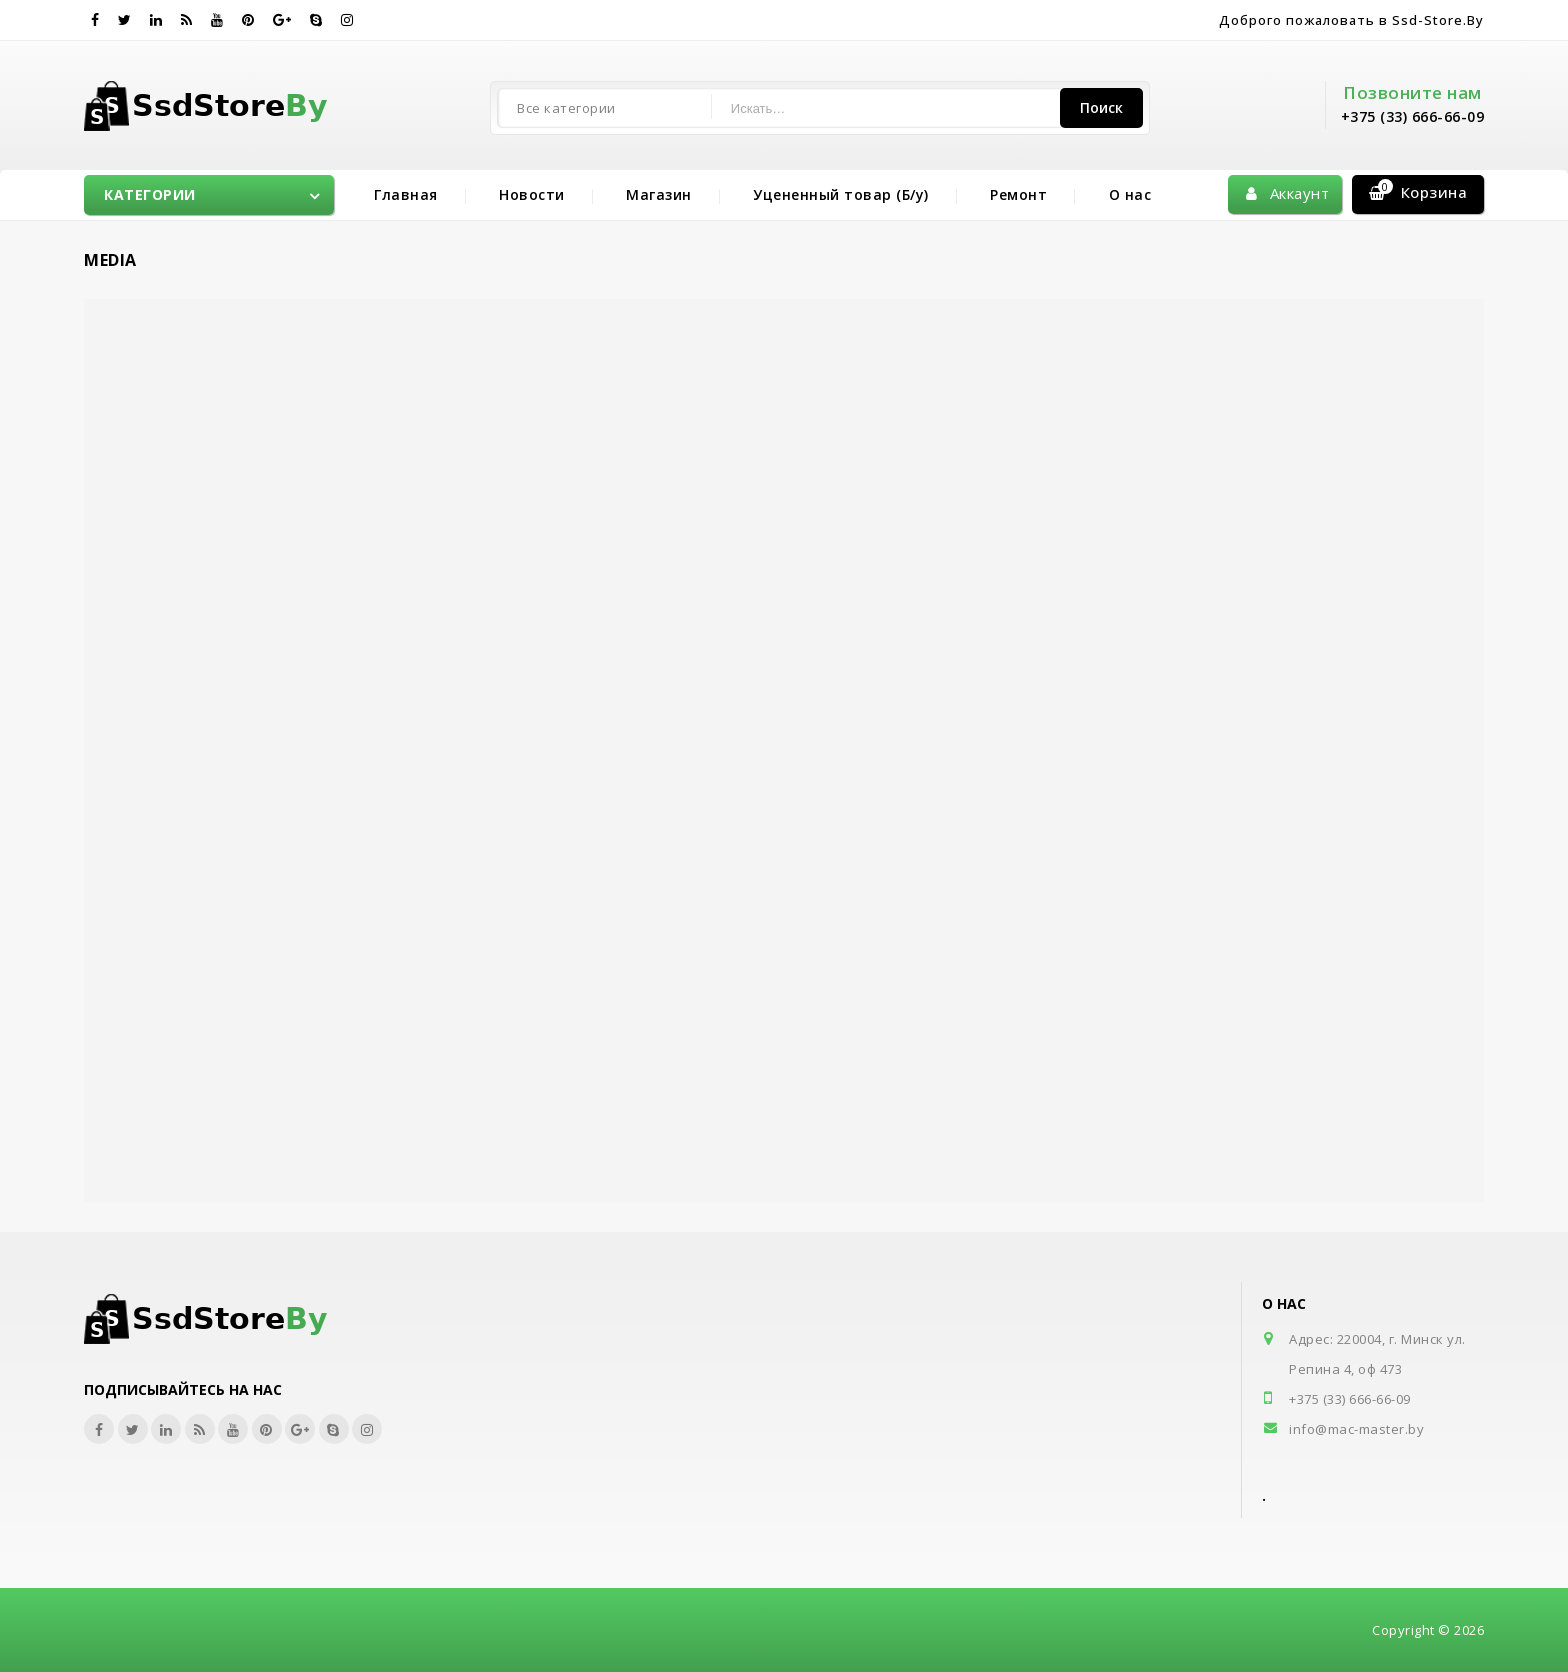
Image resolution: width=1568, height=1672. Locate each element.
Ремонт (1018, 194)
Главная (406, 194)
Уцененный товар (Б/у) (841, 194)
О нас (1130, 194)
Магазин (659, 194)
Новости (532, 194)
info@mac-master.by (1356, 1429)
